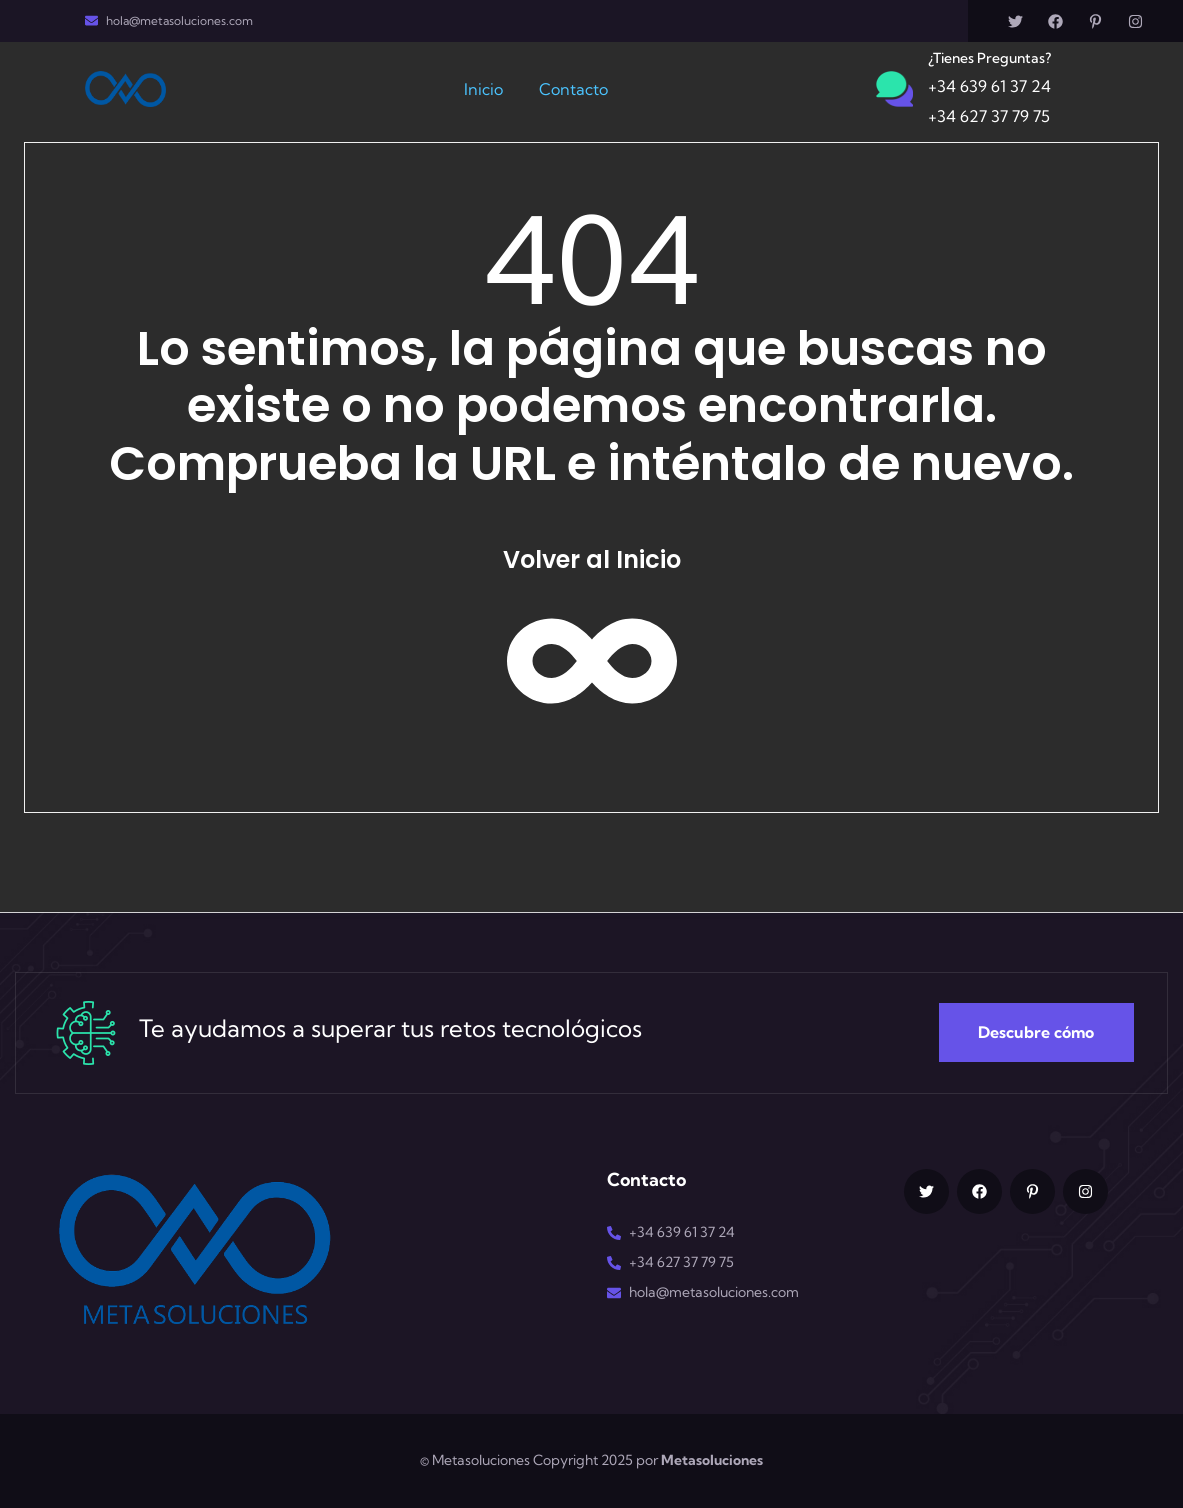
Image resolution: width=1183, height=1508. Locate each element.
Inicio (483, 89)
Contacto (573, 89)
